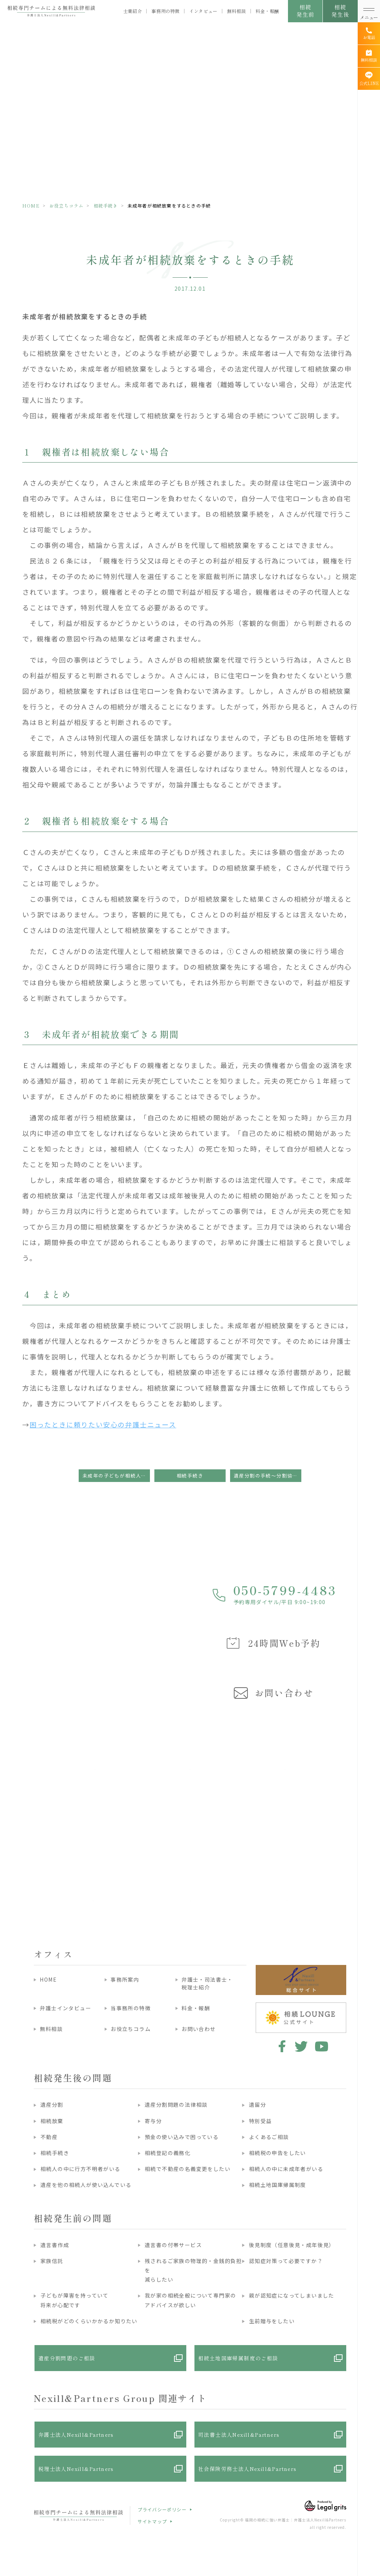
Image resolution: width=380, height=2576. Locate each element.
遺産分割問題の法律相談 (176, 2104)
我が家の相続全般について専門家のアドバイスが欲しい (190, 2300)
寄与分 (153, 2121)
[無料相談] (369, 56)
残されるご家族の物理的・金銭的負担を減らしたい (193, 2270)
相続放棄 (51, 2121)
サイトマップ (152, 2521)
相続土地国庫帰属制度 (277, 2184)
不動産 (49, 2137)
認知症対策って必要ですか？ (286, 2261)
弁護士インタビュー (65, 2008)
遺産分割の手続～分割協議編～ (267, 1475)
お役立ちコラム (66, 205)
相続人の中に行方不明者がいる (80, 2168)
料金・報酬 (267, 11)
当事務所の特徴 (131, 2008)
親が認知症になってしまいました (291, 2295)
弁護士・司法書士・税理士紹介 (207, 1983)
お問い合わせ (198, 2029)
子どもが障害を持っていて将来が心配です (74, 2300)
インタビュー (203, 11)
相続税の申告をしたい (277, 2153)
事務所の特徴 (165, 11)
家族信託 (51, 2261)
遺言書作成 (54, 2245)
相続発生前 (305, 10)
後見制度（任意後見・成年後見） (292, 2245)
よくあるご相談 (269, 2137)
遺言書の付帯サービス (173, 2245)
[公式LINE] (369, 79)
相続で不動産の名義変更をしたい (187, 2168)
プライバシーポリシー (162, 2509)
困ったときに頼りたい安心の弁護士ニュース (103, 1424)
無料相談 (236, 11)
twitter (301, 2046)
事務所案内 (125, 1979)
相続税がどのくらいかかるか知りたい (89, 2321)
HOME (31, 205)
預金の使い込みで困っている (182, 2137)
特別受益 (260, 2121)
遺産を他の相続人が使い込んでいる (85, 2184)
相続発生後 (340, 10)
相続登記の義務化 (167, 2153)
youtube (321, 2046)
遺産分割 (51, 2104)
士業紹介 (132, 11)
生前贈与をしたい (272, 2321)
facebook (280, 2046)
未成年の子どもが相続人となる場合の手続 (116, 1475)
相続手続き (106, 205)
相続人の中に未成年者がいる (286, 2168)
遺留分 (257, 2104)
